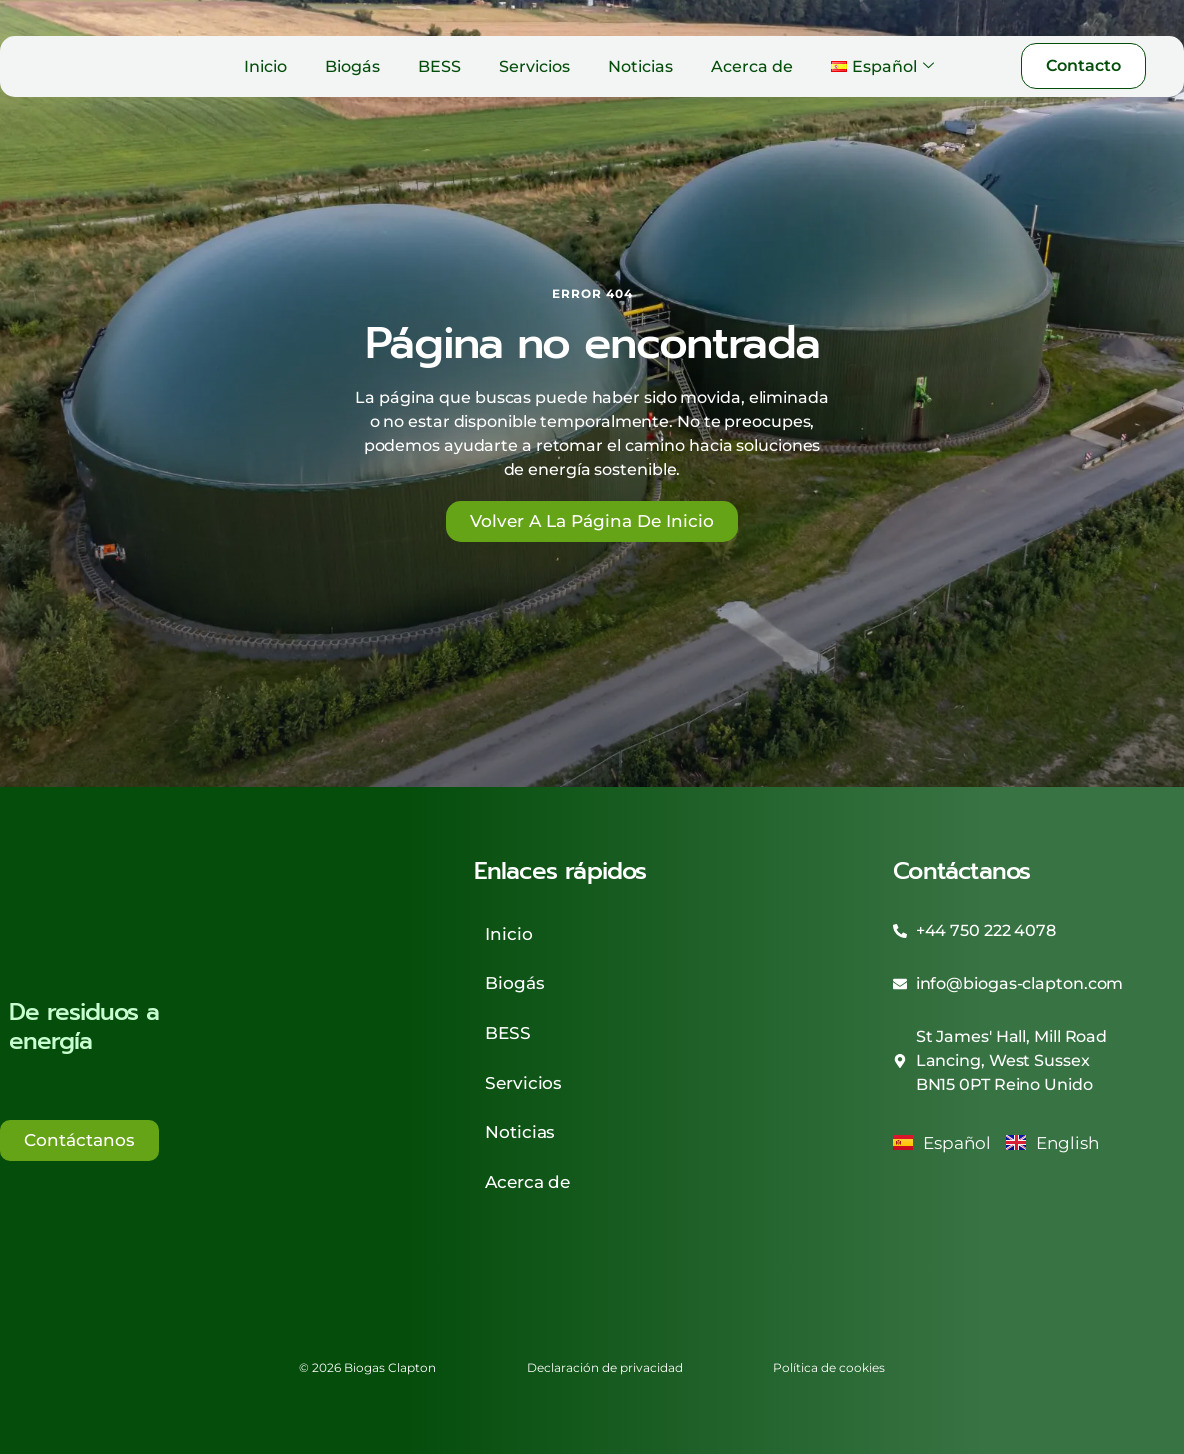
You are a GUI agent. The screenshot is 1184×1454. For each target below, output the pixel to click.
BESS (439, 66)
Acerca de (752, 66)
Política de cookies (859, 1322)
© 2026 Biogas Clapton (338, 1322)
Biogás (352, 66)
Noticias (640, 66)
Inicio (265, 66)
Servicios (534, 66)
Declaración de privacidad (605, 1322)
